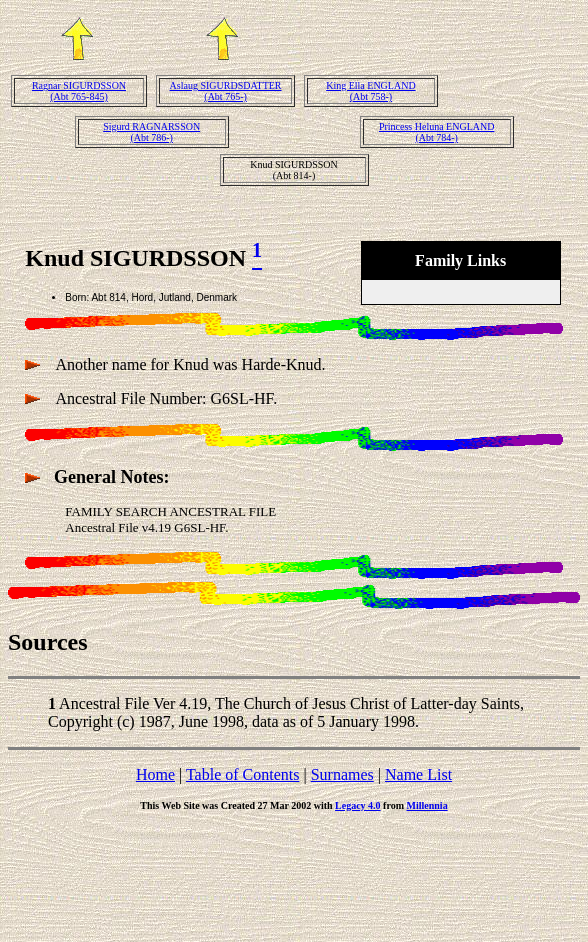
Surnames (342, 774)
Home (155, 774)
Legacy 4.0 (358, 805)
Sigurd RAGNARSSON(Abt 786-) (151, 132)
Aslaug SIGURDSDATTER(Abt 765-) (226, 91)
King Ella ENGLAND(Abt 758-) (370, 91)
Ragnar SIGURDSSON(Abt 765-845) (79, 91)
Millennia (427, 805)
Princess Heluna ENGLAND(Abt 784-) (437, 132)
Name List (418, 774)
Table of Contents (243, 774)
